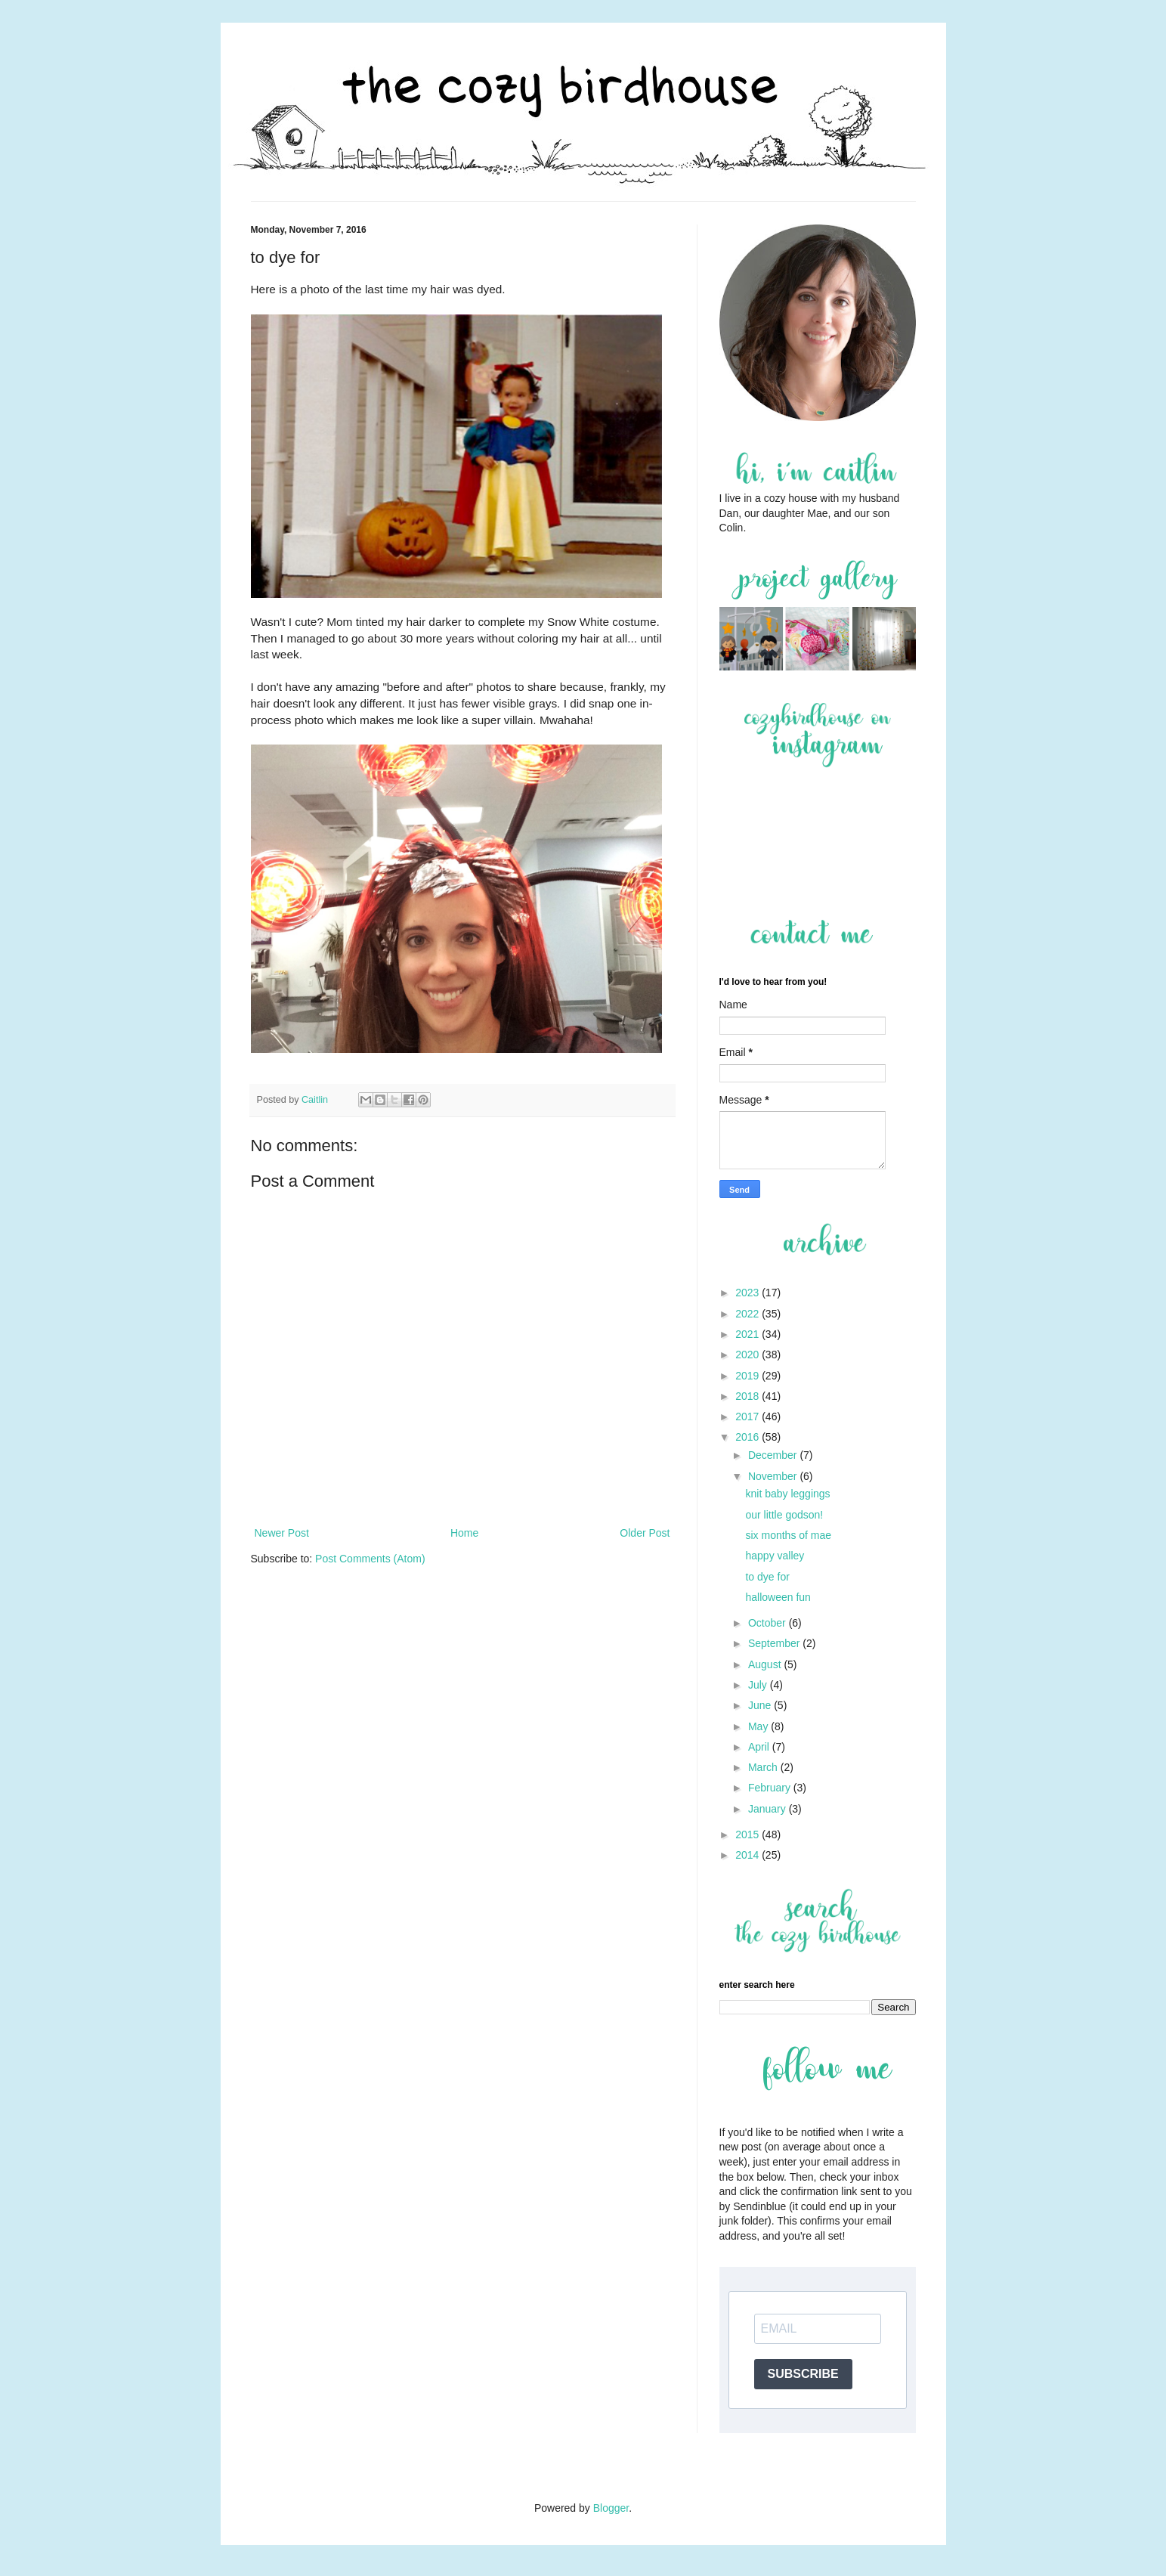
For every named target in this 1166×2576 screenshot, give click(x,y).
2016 (748, 1437)
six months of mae (788, 1535)
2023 (748, 1292)
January (768, 1809)
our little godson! (784, 1515)
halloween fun (777, 1597)
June (761, 1705)
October (768, 1623)
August (766, 1664)
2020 (748, 1354)
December (773, 1455)
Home (464, 1533)
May (759, 1726)
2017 (748, 1416)
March (764, 1767)
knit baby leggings (787, 1494)
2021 (748, 1334)
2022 (748, 1314)
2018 (748, 1396)
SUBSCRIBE (803, 2373)
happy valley (774, 1556)
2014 (748, 1855)
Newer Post (282, 1533)
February (770, 1788)
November (773, 1476)
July (759, 1685)
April (760, 1747)
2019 (748, 1376)
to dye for (767, 1577)
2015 (748, 1834)
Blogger (611, 2508)
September (775, 1643)
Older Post (645, 1533)
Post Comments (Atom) (370, 1559)
